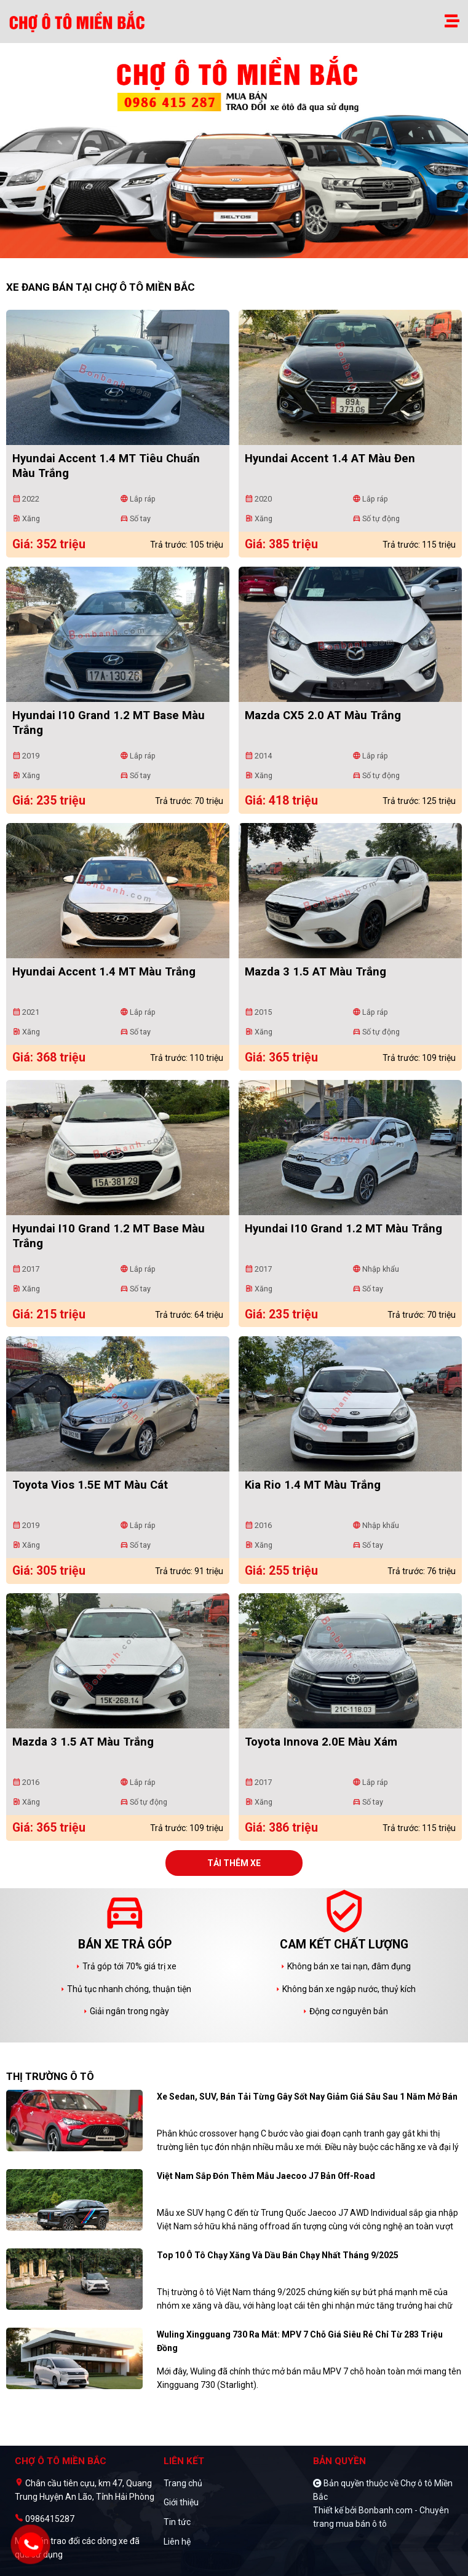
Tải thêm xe (234, 1863)
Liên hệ (177, 2541)
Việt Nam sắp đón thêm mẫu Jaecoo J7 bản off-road (266, 2176)
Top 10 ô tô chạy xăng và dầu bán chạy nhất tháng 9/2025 (278, 2255)
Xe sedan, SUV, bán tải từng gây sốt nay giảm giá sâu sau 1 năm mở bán (307, 2096)
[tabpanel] (234, 156)
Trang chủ (183, 2483)
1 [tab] (228, 252)
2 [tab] (240, 252)
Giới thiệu (181, 2502)
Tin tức (177, 2522)
